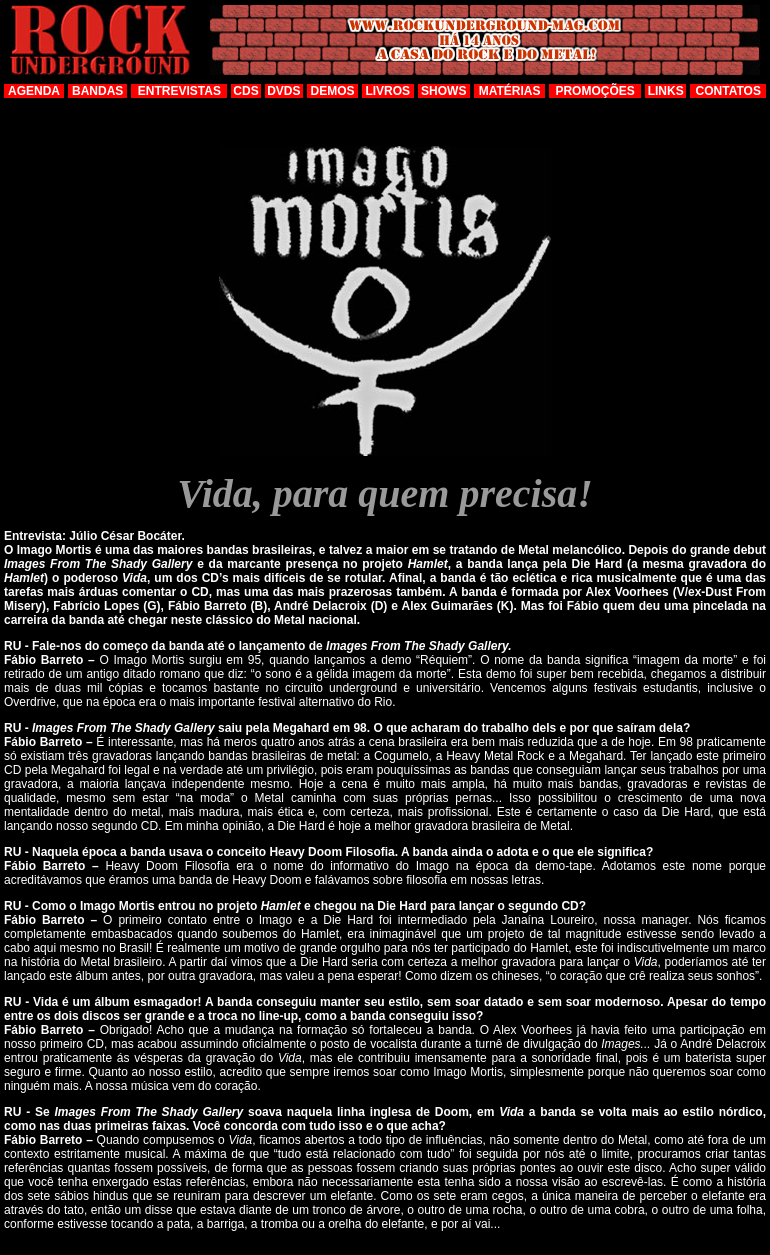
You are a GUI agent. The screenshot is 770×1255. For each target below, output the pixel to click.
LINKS (666, 91)
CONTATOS (728, 91)
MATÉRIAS (510, 91)
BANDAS (97, 91)
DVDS (283, 91)
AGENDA (34, 91)
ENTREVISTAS (179, 91)
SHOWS (443, 91)
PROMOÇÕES (594, 91)
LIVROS (387, 91)
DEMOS (333, 91)
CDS (245, 91)
